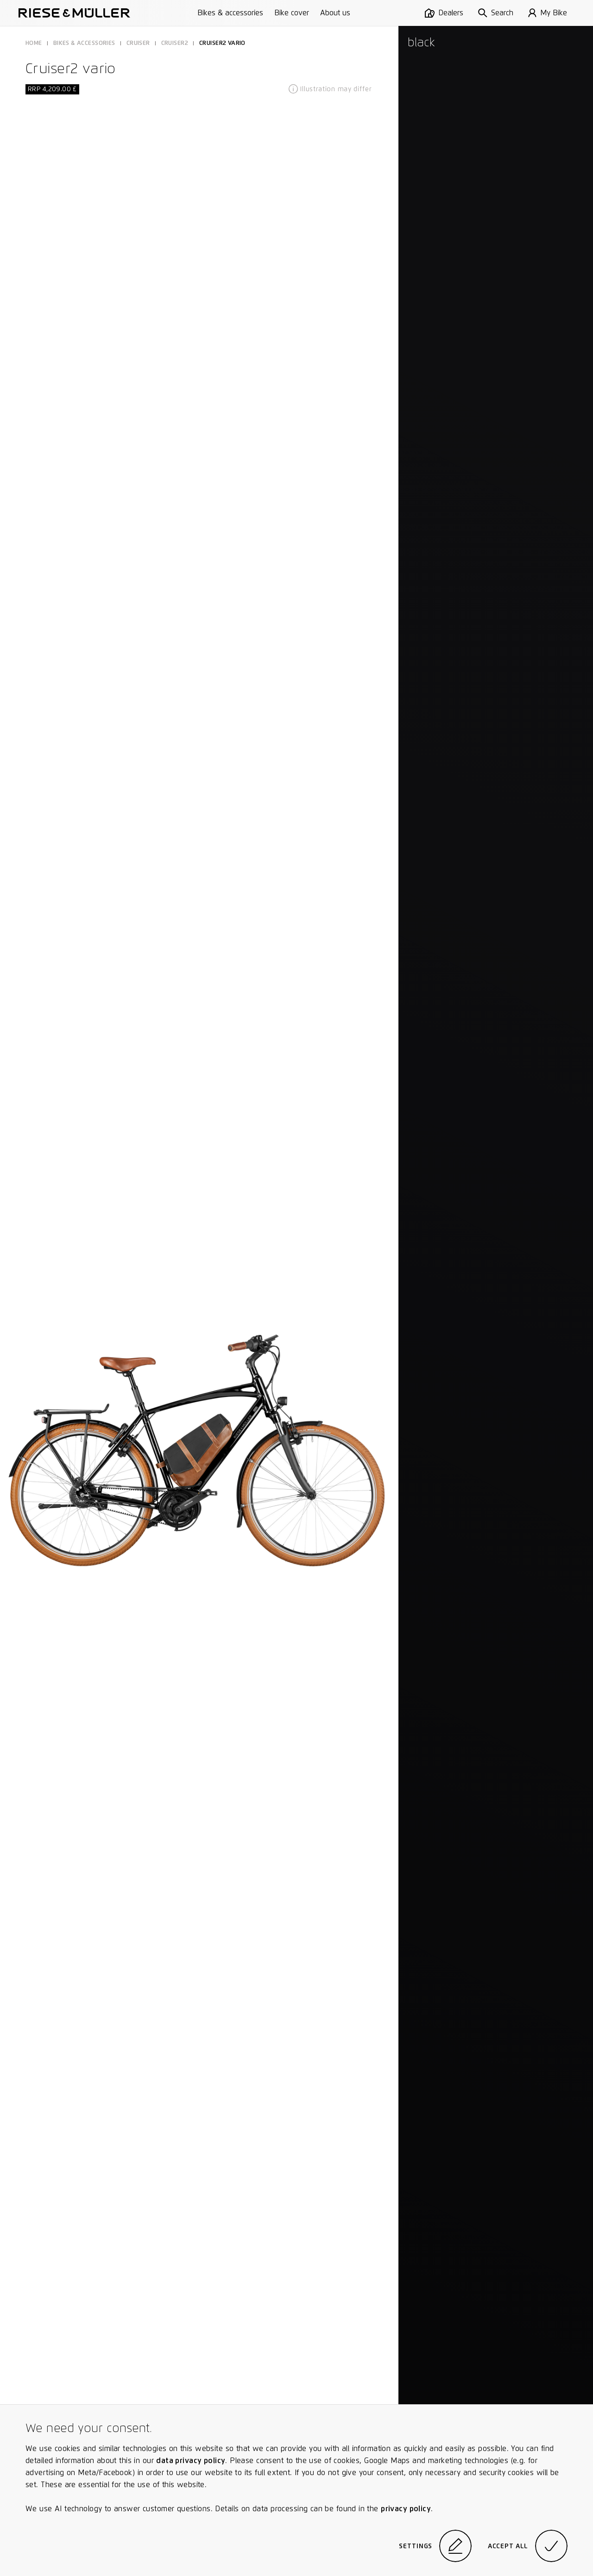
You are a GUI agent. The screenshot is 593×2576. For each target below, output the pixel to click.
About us (335, 12)
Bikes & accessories (230, 12)
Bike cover (291, 12)
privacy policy (406, 2508)
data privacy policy (190, 2460)
